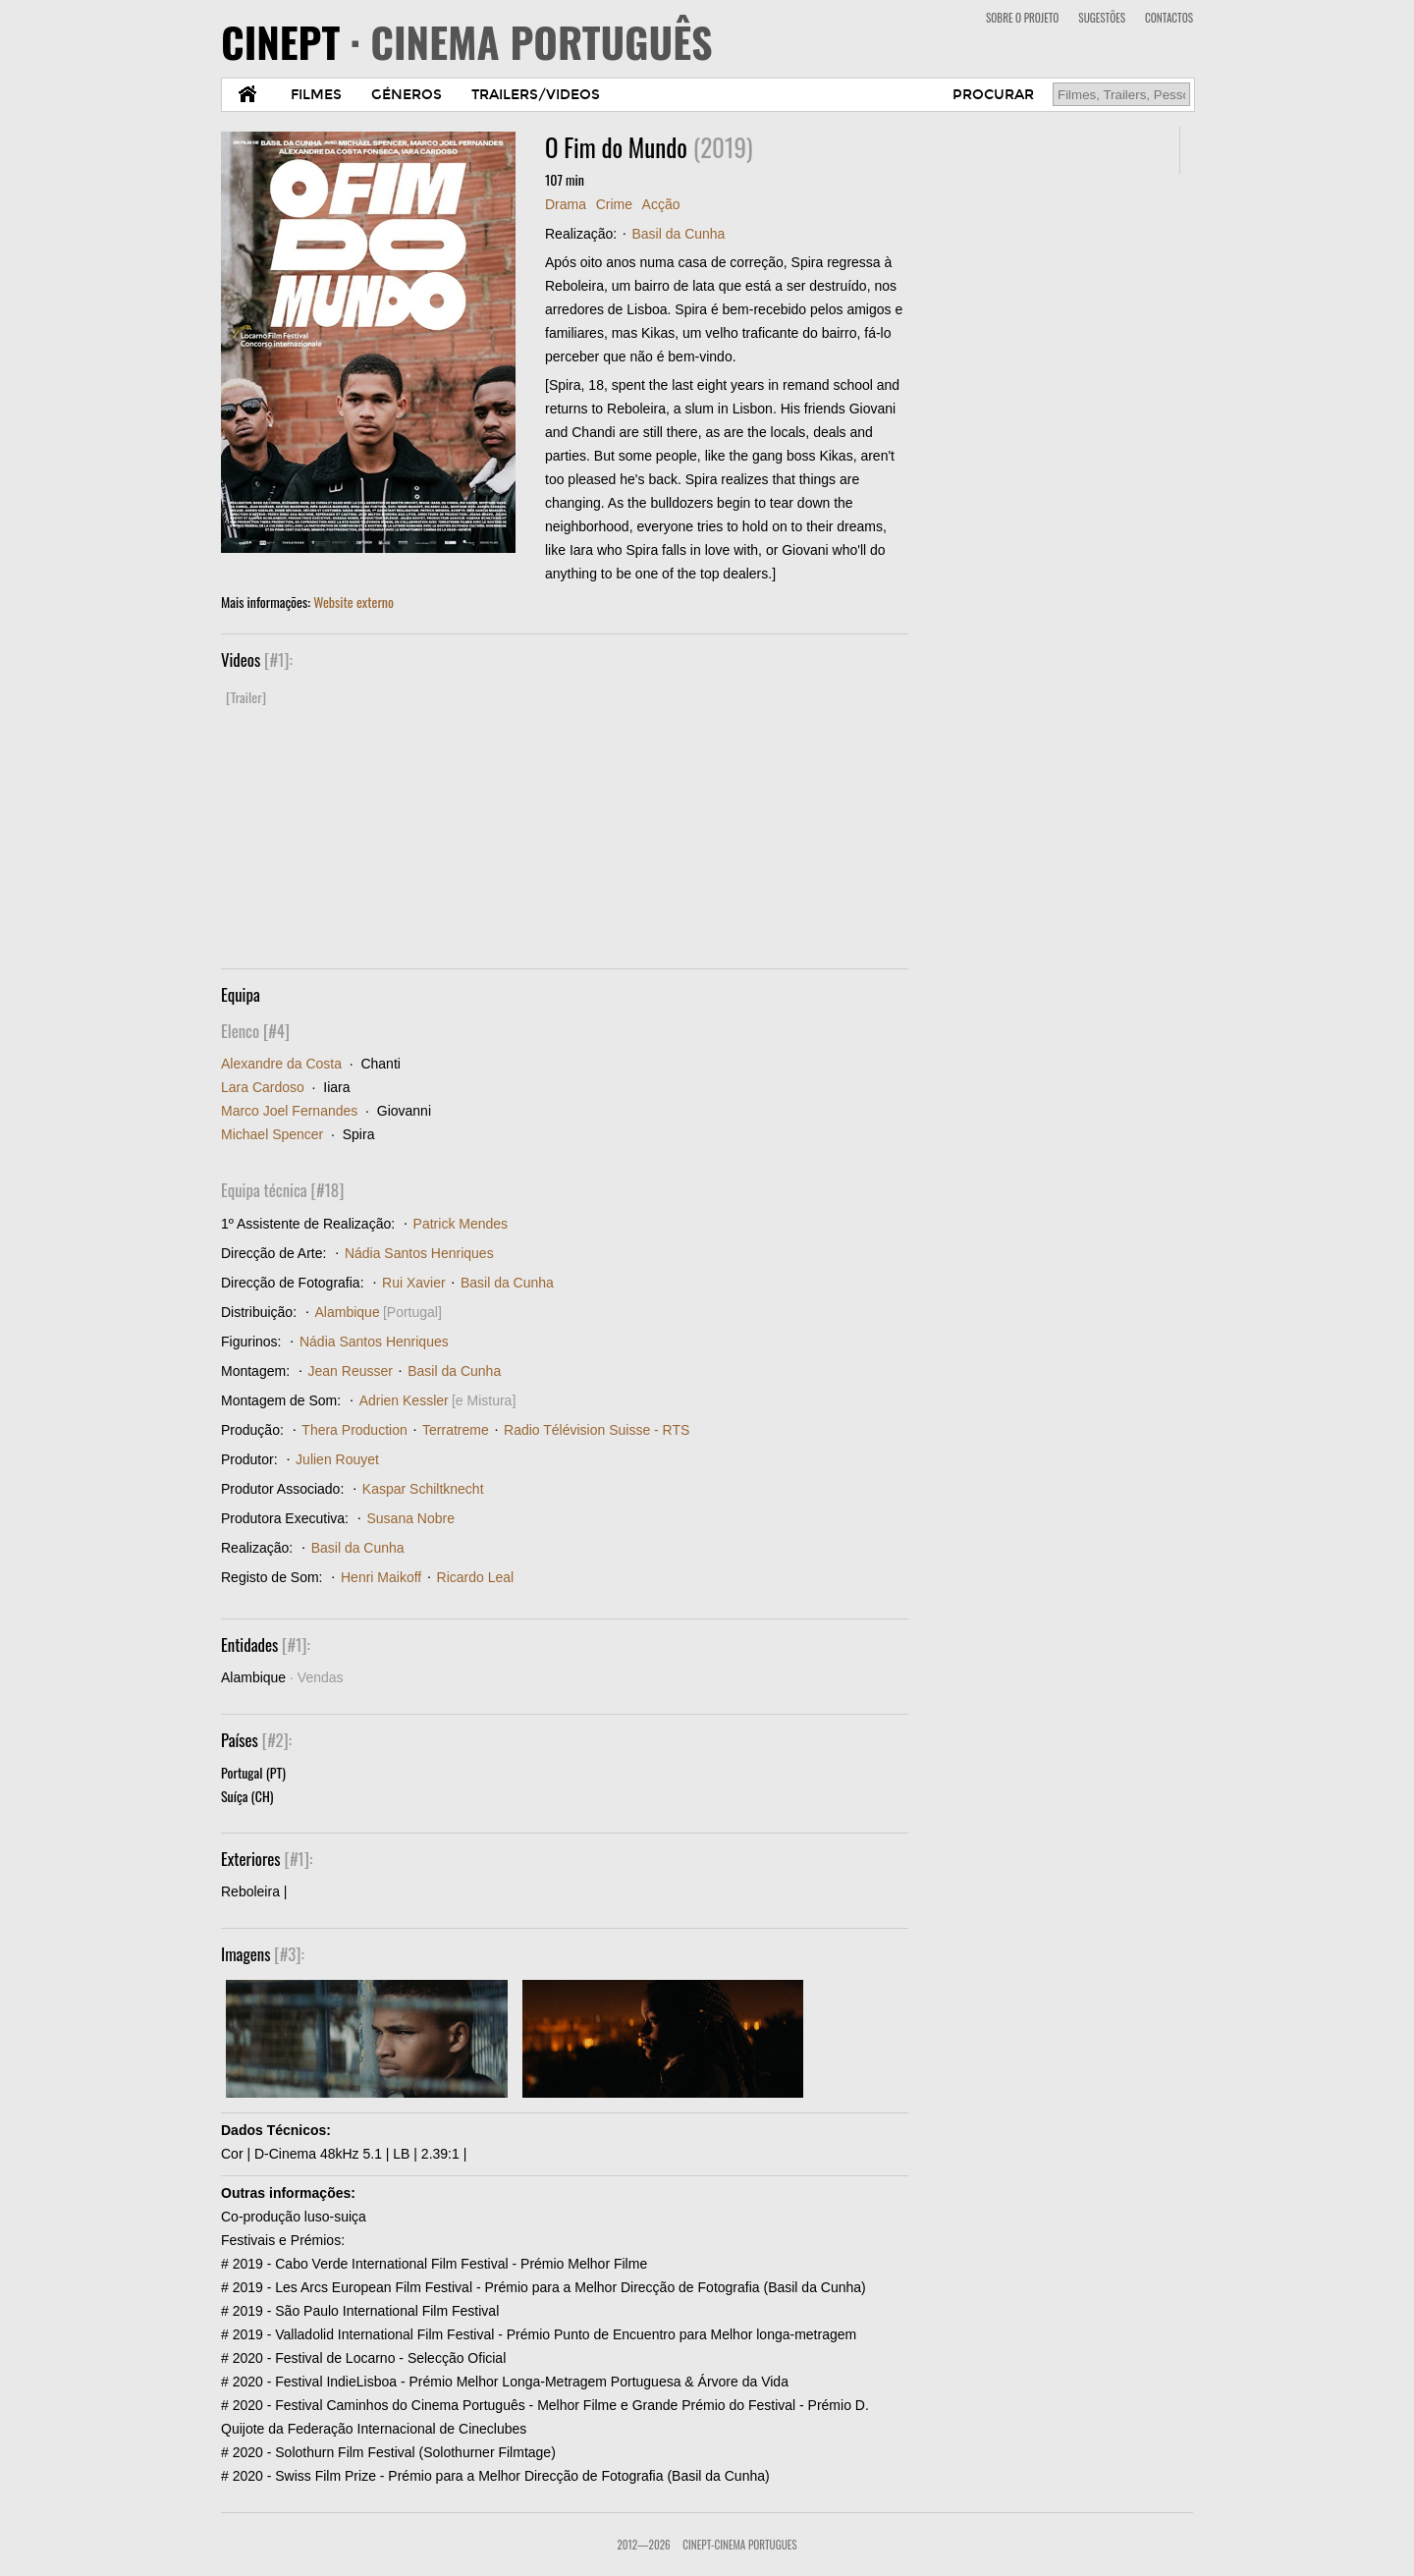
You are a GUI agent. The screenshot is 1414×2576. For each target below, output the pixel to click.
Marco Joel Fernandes (289, 1111)
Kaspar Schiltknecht (423, 1489)
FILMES (316, 94)
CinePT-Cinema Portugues (739, 2544)
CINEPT (467, 41)
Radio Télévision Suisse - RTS (596, 1430)
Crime (614, 204)
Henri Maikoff (381, 1577)
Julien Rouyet (337, 1459)
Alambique (347, 1312)
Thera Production (354, 1430)
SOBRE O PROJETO (1022, 18)
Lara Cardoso (262, 1087)
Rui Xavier (414, 1282)
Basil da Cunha (678, 234)
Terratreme (455, 1430)
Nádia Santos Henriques (419, 1253)
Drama (565, 204)
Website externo (353, 601)
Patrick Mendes (460, 1224)
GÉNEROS (406, 94)
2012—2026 (643, 2544)
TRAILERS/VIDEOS (535, 94)
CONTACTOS (1169, 18)
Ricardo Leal (476, 1577)
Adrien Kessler (404, 1400)
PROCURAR (993, 94)
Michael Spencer (272, 1134)
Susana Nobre (410, 1518)
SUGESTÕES (1101, 18)
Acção (661, 204)
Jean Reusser (350, 1371)
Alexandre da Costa (281, 1063)
